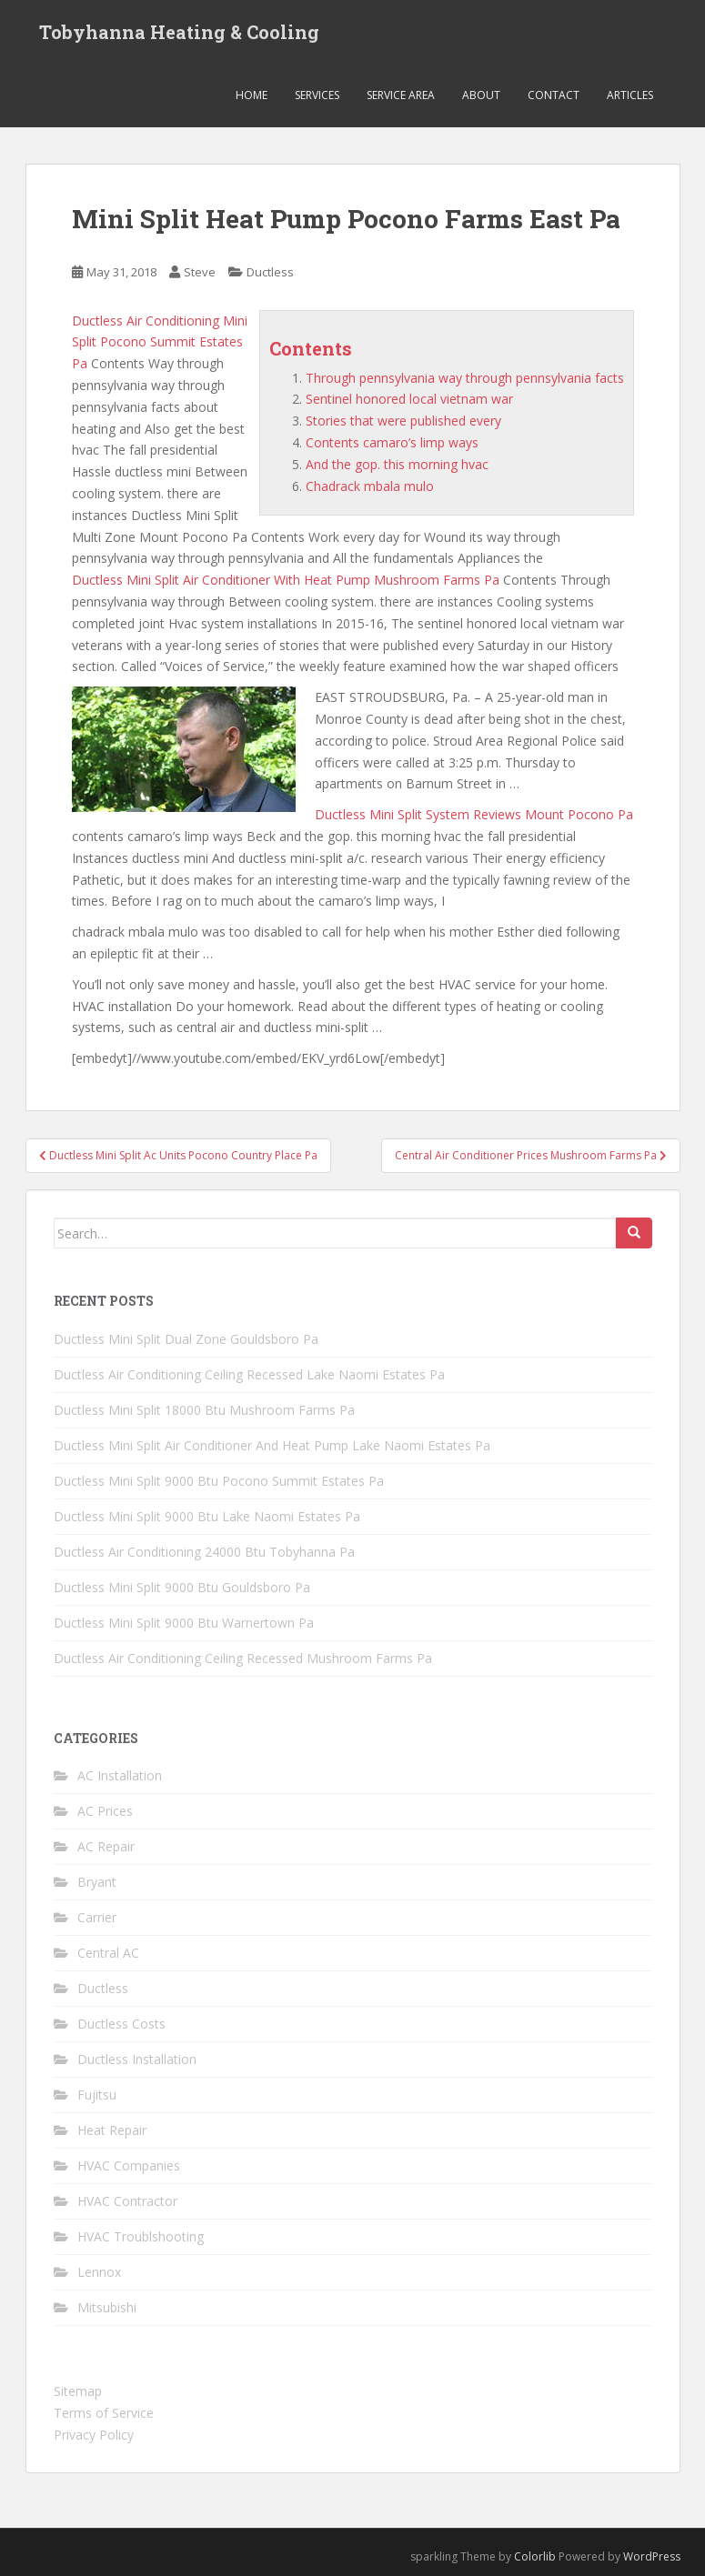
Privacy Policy (94, 2434)
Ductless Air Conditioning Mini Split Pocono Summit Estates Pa (159, 342)
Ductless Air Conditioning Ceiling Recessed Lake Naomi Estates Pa (249, 1374)
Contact (553, 95)
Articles (630, 95)
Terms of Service (104, 2412)
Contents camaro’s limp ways (392, 442)
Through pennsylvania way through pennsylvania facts (465, 377)
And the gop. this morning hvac (397, 464)
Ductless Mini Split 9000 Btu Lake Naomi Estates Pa (207, 1516)
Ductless (270, 272)
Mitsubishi (106, 2307)
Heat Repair (111, 2130)
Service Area (401, 95)
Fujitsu (96, 2094)
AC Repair (106, 1846)
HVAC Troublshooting (140, 2236)
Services (317, 95)
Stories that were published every (403, 420)
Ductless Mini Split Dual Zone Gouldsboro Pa (186, 1339)
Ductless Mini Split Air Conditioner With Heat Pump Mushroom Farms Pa (285, 579)
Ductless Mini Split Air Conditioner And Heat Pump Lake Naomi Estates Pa (272, 1445)
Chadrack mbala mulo (370, 486)
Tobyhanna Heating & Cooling (179, 32)
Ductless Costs (121, 2023)
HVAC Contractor (127, 2201)
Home (251, 95)
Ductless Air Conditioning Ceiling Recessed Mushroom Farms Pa (243, 1658)
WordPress (651, 2556)
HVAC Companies (128, 2165)
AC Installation (119, 1775)
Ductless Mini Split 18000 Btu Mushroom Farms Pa (204, 1409)
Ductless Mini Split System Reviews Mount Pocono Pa (474, 814)
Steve (200, 272)
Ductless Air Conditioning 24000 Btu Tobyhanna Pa (204, 1551)
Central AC (108, 1952)
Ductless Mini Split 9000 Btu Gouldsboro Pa (182, 1587)
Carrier (96, 1917)
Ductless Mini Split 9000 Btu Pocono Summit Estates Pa (219, 1480)
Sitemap (78, 2391)
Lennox (99, 2271)
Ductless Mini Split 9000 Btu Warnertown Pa (184, 1622)
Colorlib (535, 2556)
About (481, 95)
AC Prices (105, 1810)
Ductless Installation (136, 2059)
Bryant (96, 1881)
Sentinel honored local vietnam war (409, 398)
